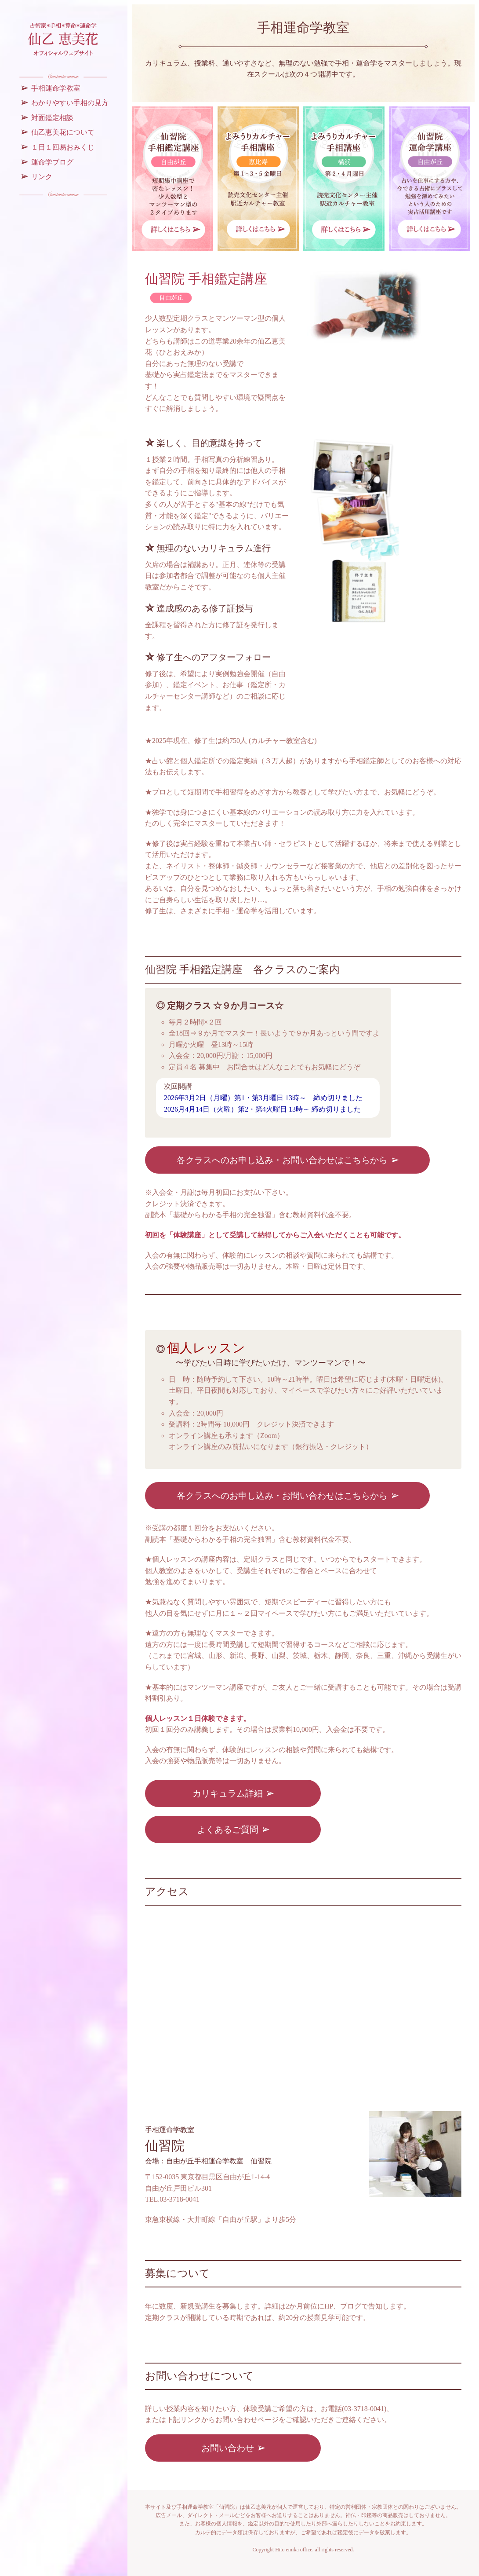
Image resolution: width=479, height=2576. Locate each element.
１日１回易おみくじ (62, 147)
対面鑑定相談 (52, 117)
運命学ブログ (52, 162)
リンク (41, 176)
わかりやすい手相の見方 (70, 102)
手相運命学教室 (55, 88)
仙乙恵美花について (62, 132)
